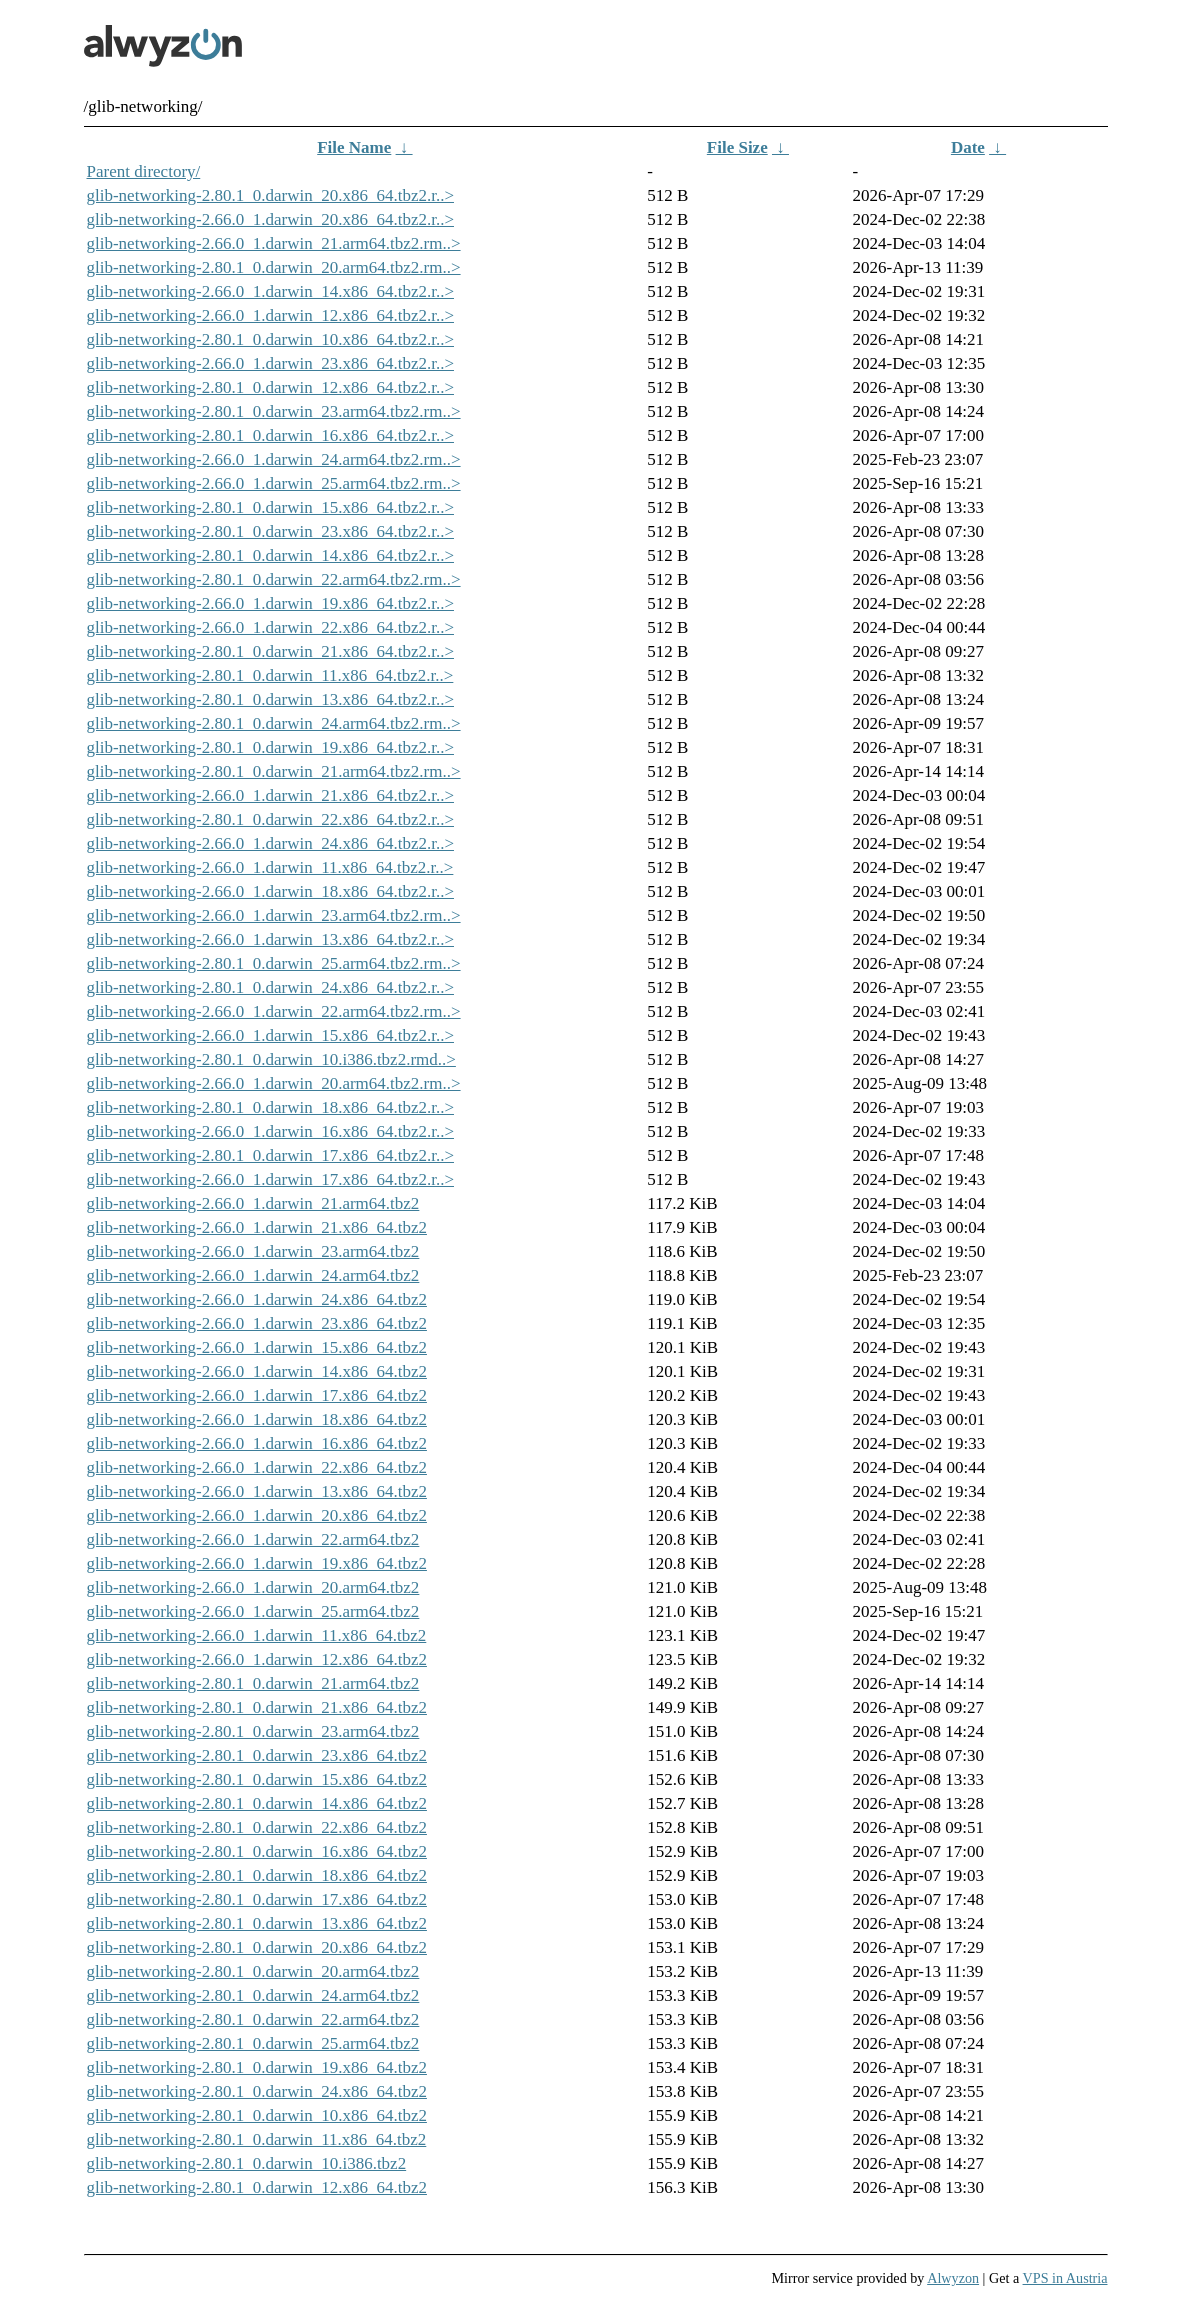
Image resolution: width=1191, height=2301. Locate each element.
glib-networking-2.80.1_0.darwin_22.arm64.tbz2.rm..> (274, 579)
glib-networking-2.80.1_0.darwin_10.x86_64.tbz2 (257, 2115)
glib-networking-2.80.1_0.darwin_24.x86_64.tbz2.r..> (270, 987)
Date (968, 147)
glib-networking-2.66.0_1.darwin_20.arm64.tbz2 (253, 1587)
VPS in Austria (1065, 2278)
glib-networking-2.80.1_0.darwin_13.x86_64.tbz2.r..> (270, 699)
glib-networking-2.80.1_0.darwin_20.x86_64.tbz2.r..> (270, 195)
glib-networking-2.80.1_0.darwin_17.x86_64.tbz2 (257, 1899)
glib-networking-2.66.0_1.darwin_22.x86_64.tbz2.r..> (270, 627)
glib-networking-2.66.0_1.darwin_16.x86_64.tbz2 (257, 1443)
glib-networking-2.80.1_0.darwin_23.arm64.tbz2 (253, 1731)
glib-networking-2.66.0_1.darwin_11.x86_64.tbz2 (257, 1635)
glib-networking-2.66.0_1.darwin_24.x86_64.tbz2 (257, 1299)
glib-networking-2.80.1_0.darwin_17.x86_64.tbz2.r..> (270, 1155)
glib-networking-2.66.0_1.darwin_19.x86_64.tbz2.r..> (270, 603)
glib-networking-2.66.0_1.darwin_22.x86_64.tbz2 (257, 1467)
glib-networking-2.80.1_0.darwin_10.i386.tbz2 (247, 2163)
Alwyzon (953, 2278)
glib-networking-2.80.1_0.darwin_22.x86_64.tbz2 (257, 1827)
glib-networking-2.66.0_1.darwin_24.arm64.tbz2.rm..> (274, 459)
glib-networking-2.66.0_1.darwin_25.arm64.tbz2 (253, 1611)
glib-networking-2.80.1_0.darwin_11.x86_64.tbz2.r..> (270, 675)
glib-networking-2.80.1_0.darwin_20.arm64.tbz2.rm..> (274, 267)
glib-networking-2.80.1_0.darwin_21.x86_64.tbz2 (257, 1707)
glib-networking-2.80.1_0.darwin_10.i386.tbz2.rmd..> (271, 1059)
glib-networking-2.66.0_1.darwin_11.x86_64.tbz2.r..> (270, 867)
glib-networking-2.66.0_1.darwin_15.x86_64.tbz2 (257, 1347)
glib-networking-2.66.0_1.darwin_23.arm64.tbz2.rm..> (274, 915)
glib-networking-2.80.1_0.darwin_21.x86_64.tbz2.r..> (270, 651)
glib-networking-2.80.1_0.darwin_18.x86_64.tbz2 (257, 1875)
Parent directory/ (144, 171)
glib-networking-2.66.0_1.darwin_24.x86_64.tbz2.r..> (270, 843)
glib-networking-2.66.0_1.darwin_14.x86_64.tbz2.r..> (270, 291)
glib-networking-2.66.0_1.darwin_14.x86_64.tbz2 (257, 1371)
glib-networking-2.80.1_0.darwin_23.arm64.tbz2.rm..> (274, 411)
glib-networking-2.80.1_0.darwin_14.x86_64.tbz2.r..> (270, 555)
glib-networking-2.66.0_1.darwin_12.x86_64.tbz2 (257, 1659)
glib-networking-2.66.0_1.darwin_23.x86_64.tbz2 (257, 1323)
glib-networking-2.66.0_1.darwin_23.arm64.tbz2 (253, 1251)
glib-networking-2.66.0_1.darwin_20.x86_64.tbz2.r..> (270, 219)
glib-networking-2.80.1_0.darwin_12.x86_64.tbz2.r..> (270, 387)
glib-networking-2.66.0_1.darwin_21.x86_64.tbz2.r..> (270, 795)
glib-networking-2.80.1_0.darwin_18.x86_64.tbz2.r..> (270, 1107)
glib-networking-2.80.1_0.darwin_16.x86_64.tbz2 (257, 1851)
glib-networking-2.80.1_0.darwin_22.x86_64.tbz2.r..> (270, 819)
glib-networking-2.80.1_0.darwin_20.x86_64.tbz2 (257, 1947)
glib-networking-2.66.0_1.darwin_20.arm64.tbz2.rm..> (274, 1083)
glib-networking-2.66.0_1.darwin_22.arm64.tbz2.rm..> (274, 1011)
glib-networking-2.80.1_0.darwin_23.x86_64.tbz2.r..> (270, 531)
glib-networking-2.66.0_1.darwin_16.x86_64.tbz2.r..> (270, 1131)
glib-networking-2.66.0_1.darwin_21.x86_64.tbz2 (257, 1227)
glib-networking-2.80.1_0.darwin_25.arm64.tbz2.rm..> (274, 963)
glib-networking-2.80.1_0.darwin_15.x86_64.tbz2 (257, 1779)
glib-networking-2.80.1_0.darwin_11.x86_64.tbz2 (257, 2139)
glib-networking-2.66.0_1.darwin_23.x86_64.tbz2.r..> (270, 363)
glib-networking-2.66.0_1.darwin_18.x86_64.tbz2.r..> (270, 891)
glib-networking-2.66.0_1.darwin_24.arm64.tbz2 (253, 1275)
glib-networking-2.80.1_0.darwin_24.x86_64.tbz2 (257, 2091)
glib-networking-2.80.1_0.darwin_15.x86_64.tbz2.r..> (270, 507)
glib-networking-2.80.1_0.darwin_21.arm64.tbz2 (253, 1683)
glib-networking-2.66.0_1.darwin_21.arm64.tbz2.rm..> (274, 243)
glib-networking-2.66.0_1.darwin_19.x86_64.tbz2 (257, 1563)
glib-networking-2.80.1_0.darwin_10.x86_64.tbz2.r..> (270, 339)
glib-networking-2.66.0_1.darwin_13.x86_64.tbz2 (257, 1491)
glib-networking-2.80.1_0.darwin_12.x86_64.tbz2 (257, 2187)
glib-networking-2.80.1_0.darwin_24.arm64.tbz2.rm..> (274, 723)
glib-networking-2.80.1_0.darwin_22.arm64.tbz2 (253, 2019)
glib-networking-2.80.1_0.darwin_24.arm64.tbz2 (253, 1995)
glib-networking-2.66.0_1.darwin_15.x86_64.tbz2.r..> (270, 1035)
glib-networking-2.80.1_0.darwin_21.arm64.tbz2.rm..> (274, 771)
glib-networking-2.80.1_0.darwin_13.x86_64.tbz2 (257, 1923)
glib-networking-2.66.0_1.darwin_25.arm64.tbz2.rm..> (274, 483)
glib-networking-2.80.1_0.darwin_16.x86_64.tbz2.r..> (270, 435)
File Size (737, 147)
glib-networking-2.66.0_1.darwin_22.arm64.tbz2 (253, 1539)
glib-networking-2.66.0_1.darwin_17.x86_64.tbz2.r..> (270, 1179)
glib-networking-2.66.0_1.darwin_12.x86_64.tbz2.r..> (270, 315)
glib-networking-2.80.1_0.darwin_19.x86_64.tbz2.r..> (270, 747)
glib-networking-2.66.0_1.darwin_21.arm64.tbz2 (253, 1203)
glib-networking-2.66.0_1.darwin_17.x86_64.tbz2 (257, 1395)
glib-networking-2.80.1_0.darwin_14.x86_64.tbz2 (257, 1803)
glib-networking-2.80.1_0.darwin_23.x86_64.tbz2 (257, 1755)
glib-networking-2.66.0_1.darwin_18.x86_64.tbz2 (257, 1419)
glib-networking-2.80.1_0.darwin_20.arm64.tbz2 (253, 1971)
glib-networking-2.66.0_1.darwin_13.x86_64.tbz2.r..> (270, 939)
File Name (354, 147)
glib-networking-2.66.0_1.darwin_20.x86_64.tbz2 (257, 1515)
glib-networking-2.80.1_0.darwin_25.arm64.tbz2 (253, 2043)
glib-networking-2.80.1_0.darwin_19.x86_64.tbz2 (257, 2067)
